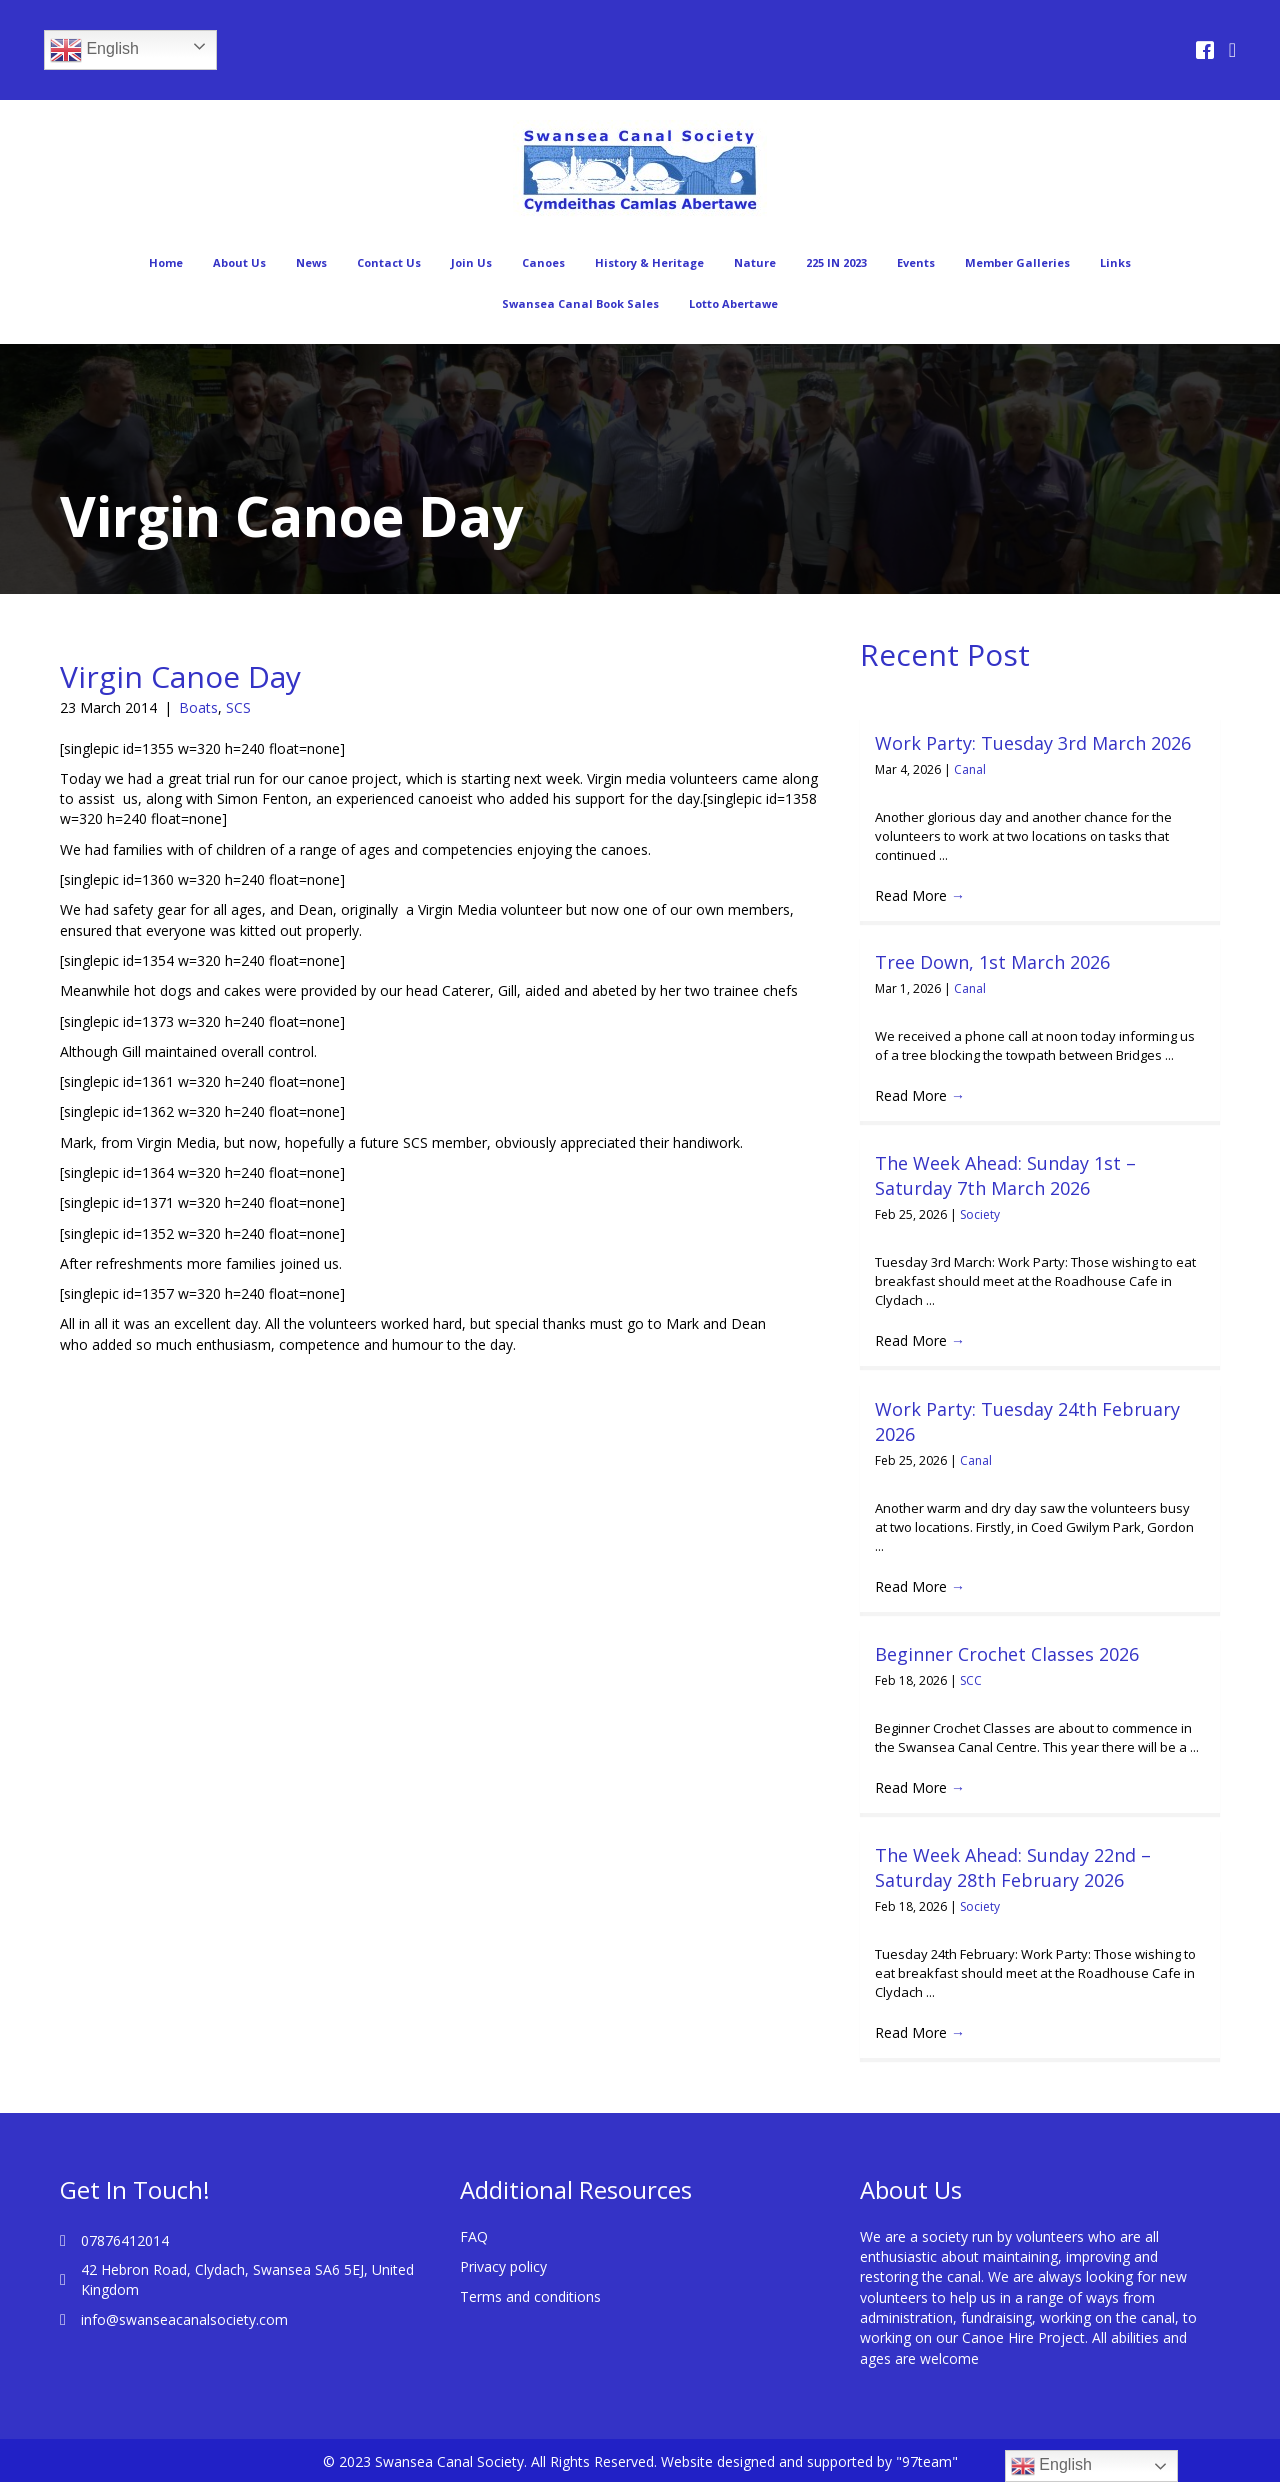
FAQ (474, 2236)
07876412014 (125, 2240)
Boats (198, 707)
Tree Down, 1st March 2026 (992, 962)
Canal (970, 769)
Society (980, 1214)
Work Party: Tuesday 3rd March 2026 (1033, 743)
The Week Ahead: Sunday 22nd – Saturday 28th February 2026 (1013, 1867)
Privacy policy (503, 2266)
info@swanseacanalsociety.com (184, 2319)
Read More (920, 895)
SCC (971, 1680)
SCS (238, 707)
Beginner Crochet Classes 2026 (1007, 1654)
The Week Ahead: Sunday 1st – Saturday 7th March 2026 (1005, 1175)
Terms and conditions (530, 2296)
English (94, 50)
